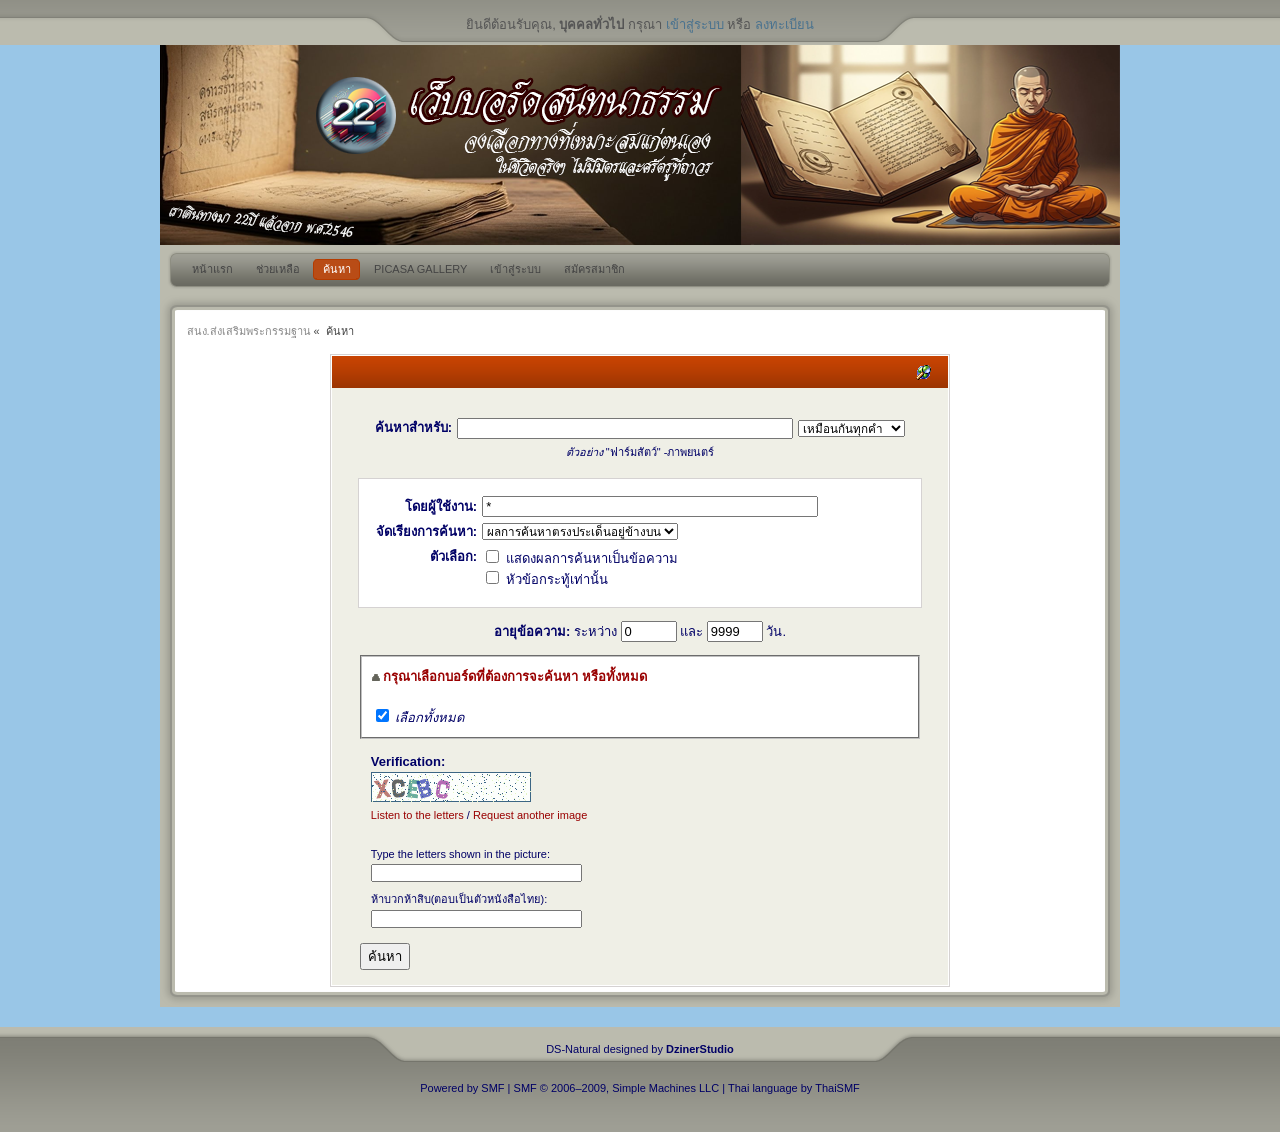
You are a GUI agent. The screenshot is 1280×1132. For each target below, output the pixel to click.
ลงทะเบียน (784, 24)
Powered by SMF (462, 1088)
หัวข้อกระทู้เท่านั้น (547, 579)
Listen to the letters (417, 815)
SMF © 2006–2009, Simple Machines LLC (617, 1088)
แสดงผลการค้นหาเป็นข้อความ (582, 558)
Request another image (530, 815)
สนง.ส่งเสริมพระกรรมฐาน (249, 331)
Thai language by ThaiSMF (794, 1088)
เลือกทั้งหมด (429, 717)
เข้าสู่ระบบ (695, 24)
